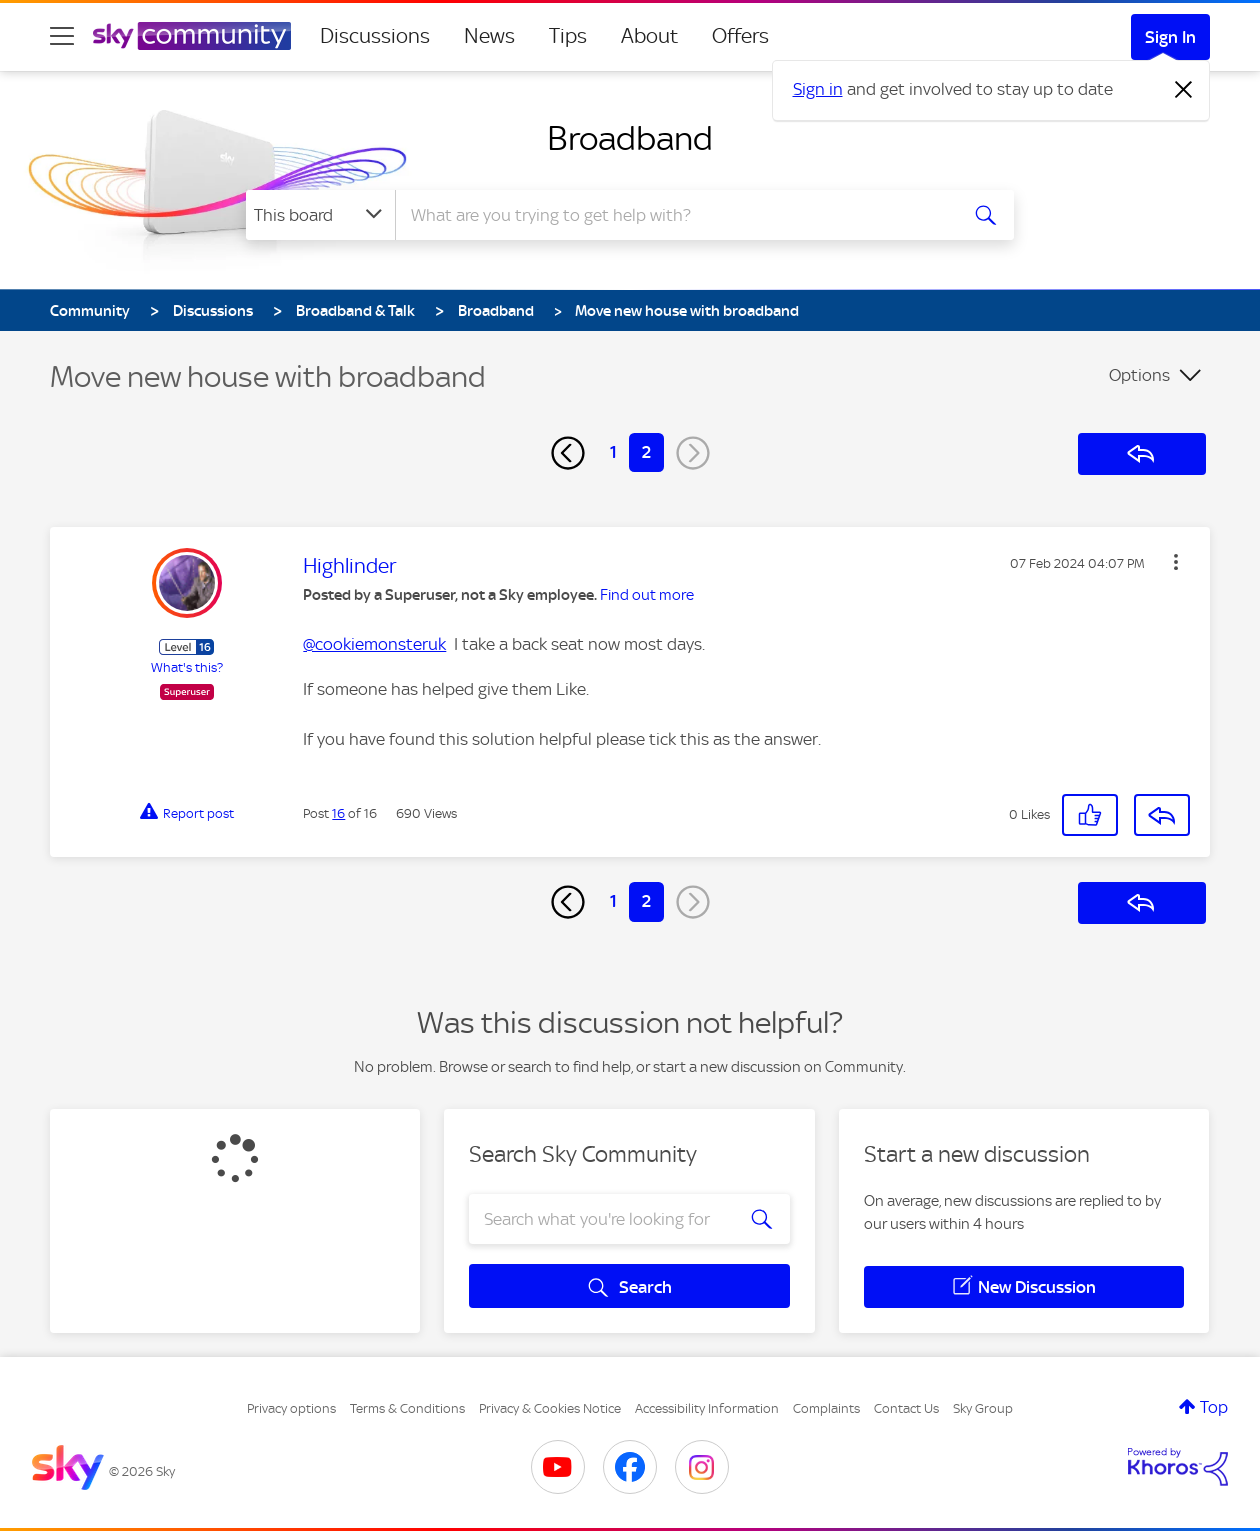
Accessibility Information (707, 1408)
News (489, 36)
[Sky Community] (192, 36)
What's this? (187, 667)
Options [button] (1139, 375)
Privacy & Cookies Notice (550, 1408)
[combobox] (674, 215)
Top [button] (1214, 1407)
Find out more (647, 595)
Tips (568, 36)
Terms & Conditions (407, 1408)
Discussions (375, 36)
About (649, 36)
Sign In (1170, 37)
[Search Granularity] (320, 215)
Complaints (826, 1408)
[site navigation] (62, 36)
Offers (740, 36)
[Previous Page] (568, 453)
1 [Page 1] (613, 452)
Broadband (630, 138)
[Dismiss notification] (1184, 90)
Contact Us (906, 1408)
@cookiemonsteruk (374, 644)
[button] (1176, 562)
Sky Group (983, 1408)
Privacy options (291, 1408)
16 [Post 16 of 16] (338, 813)
